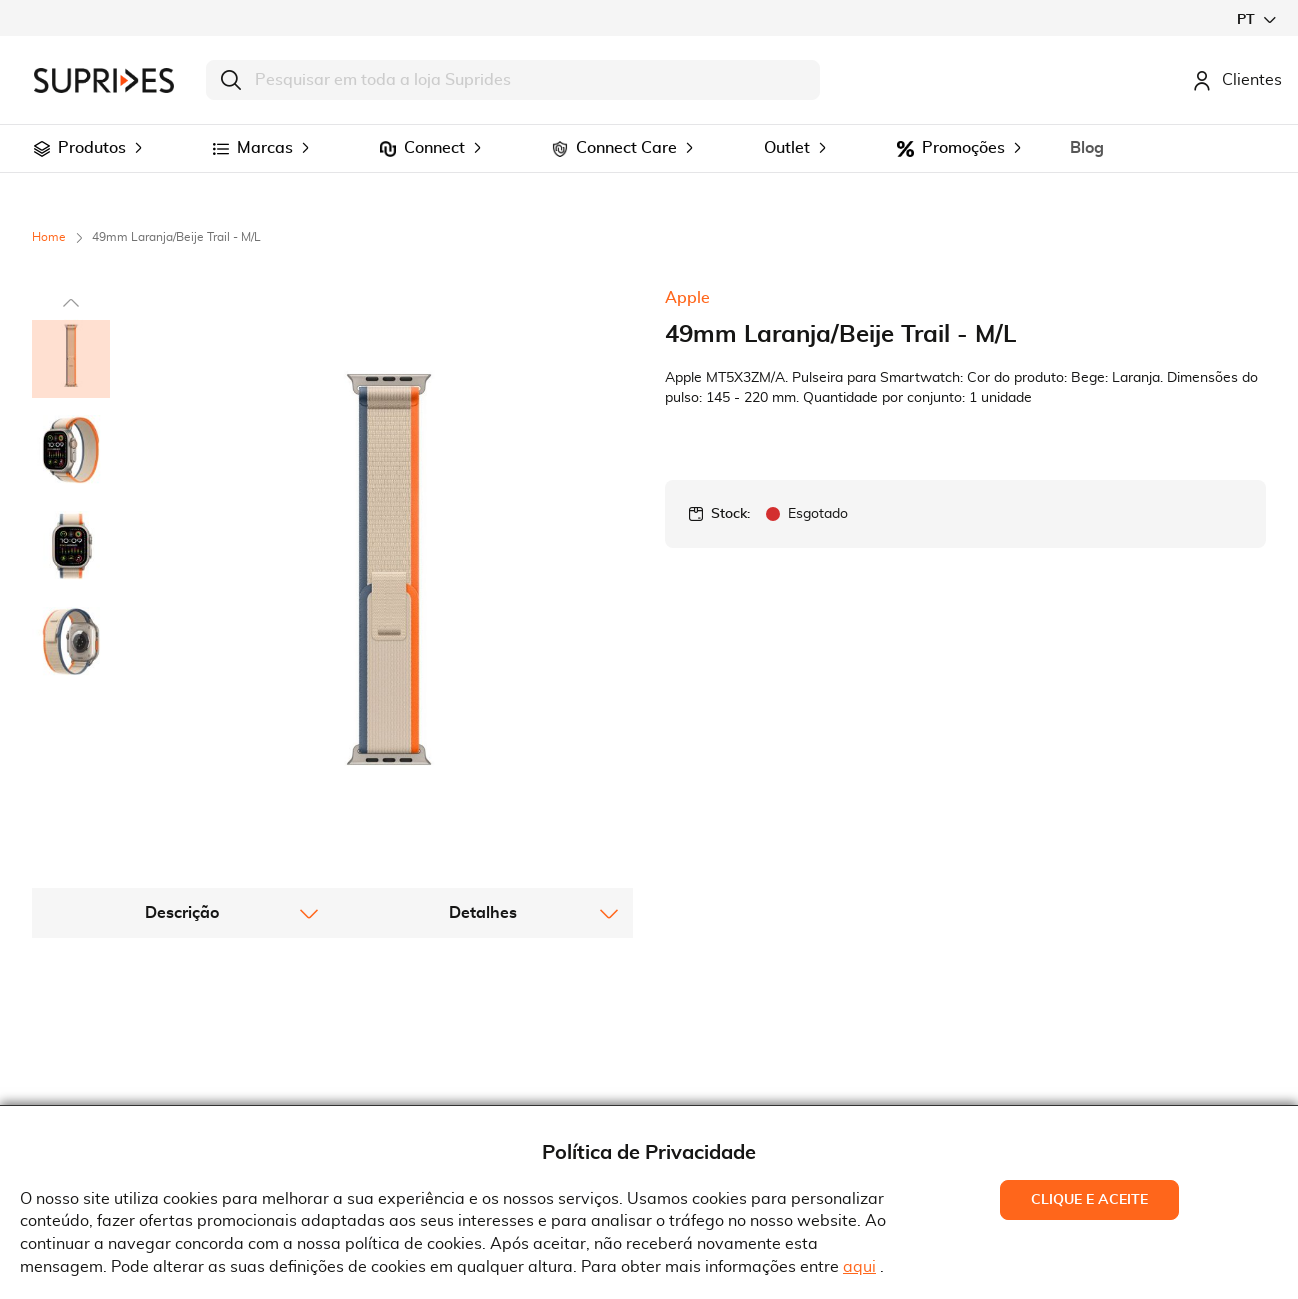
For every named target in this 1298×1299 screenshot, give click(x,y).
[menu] (649, 148)
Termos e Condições (430, 1053)
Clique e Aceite (1089, 1200)
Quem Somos (96, 1053)
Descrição (182, 772)
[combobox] (513, 80)
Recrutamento (100, 1083)
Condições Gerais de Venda (458, 1083)
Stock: (730, 514)
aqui (859, 1267)
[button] (1256, 19)
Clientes (1237, 80)
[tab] (182, 772)
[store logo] (104, 80)
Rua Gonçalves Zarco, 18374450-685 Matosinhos (767, 1086)
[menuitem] (42, 149)
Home (49, 237)
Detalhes (483, 772)
